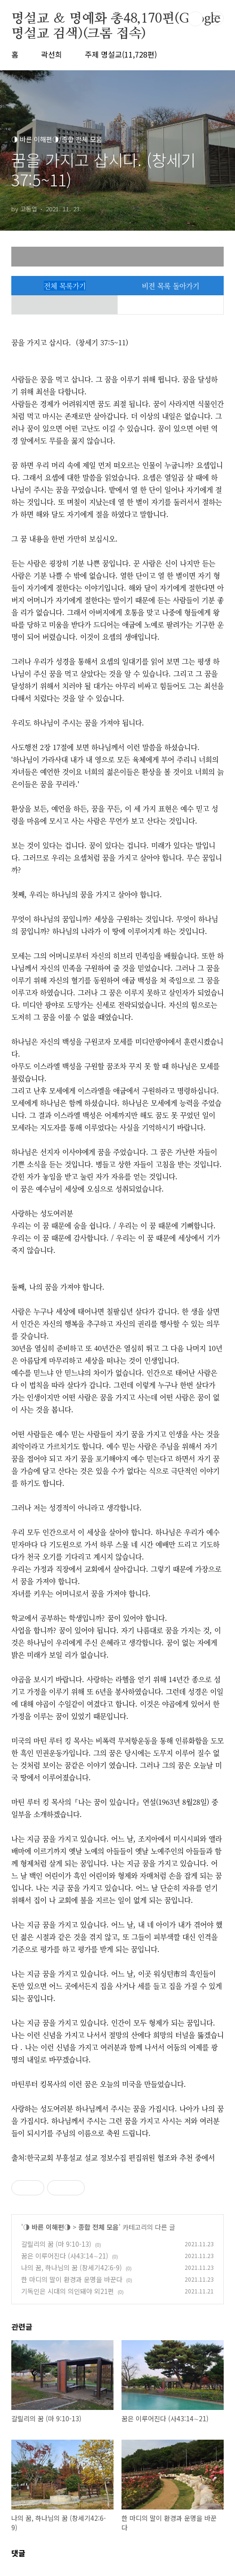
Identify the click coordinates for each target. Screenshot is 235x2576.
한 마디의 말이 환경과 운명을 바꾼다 (71, 2279)
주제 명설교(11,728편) (121, 54)
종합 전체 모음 (98, 2227)
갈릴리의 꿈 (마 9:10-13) (56, 2244)
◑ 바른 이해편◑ (47, 2227)
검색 (195, 19)
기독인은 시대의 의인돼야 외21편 (67, 2291)
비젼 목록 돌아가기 (170, 286)
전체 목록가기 (65, 286)
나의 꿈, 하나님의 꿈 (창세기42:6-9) (71, 2267)
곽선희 (51, 54)
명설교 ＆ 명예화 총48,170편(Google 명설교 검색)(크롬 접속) (115, 19)
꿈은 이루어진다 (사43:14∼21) (64, 2255)
